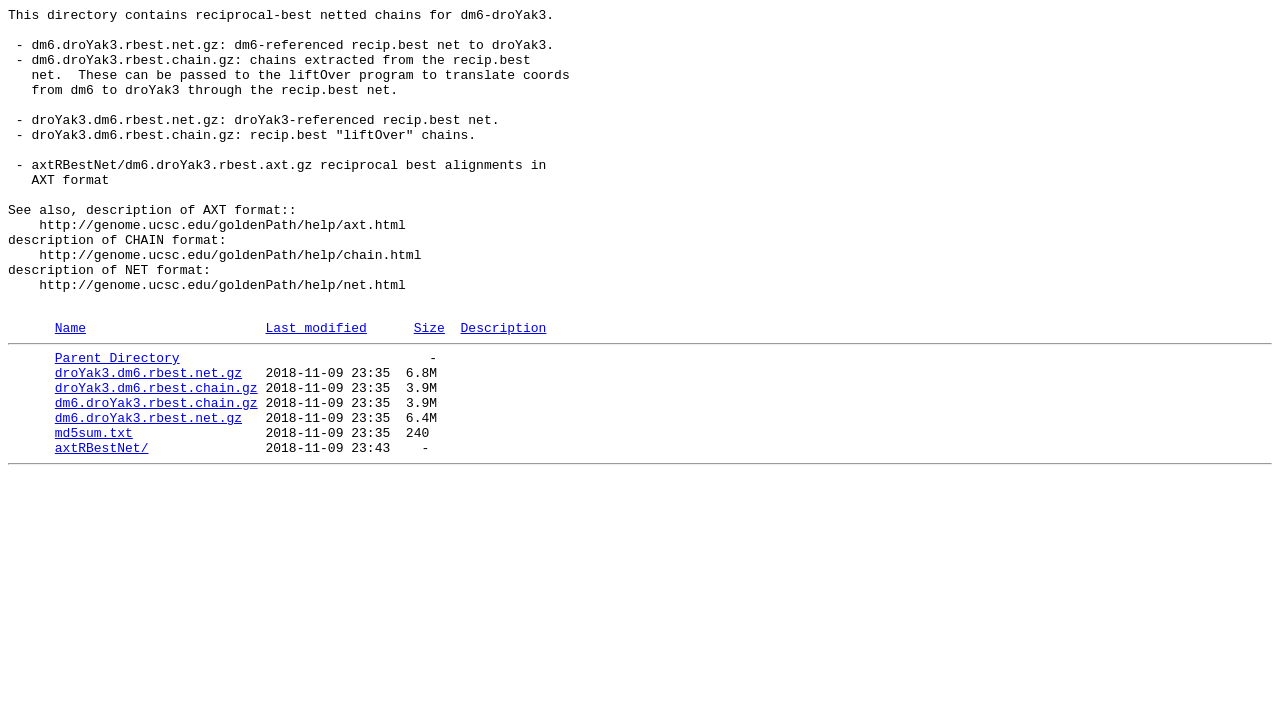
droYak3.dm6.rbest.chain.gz (156, 459)
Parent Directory (117, 423)
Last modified (315, 390)
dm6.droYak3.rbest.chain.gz (156, 477)
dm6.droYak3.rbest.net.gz (148, 495)
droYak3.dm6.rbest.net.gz (148, 441)
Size (429, 390)
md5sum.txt (94, 513)
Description (503, 390)
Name (70, 390)
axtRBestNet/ (102, 531)
